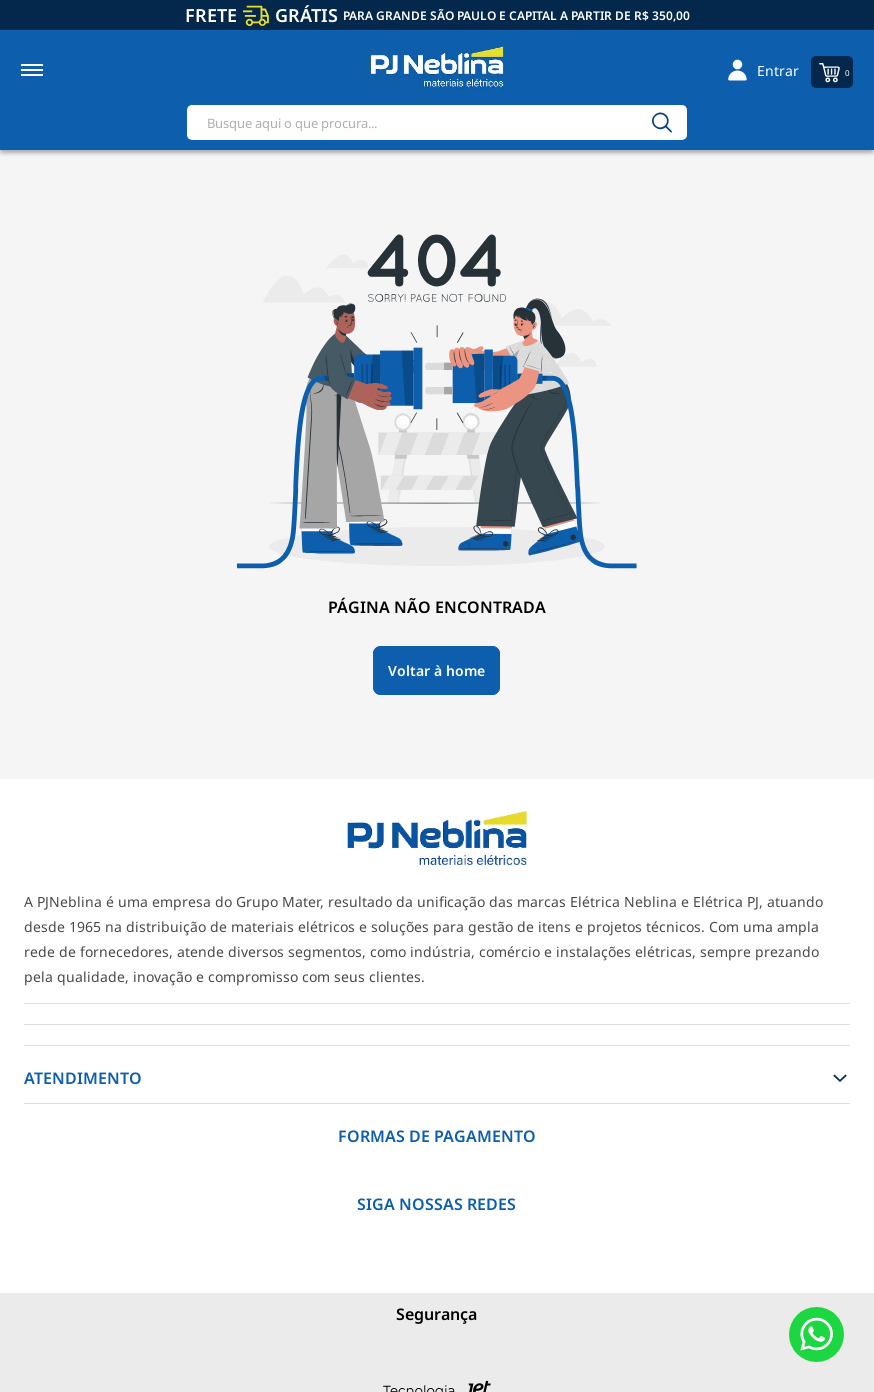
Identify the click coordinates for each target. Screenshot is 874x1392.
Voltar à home (436, 670)
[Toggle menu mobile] (53, 70)
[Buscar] (662, 122)
